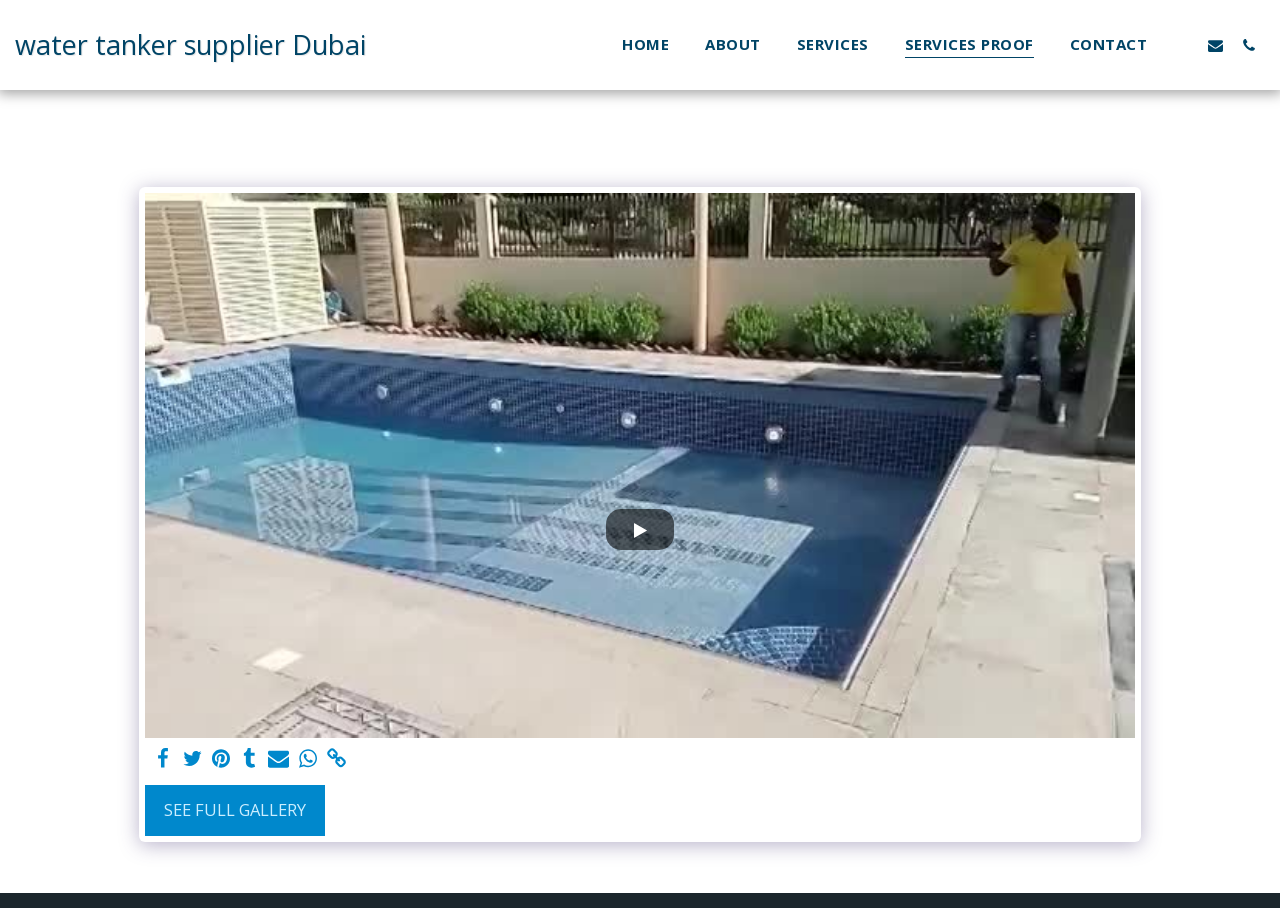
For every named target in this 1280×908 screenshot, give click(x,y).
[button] (1182, 45)
